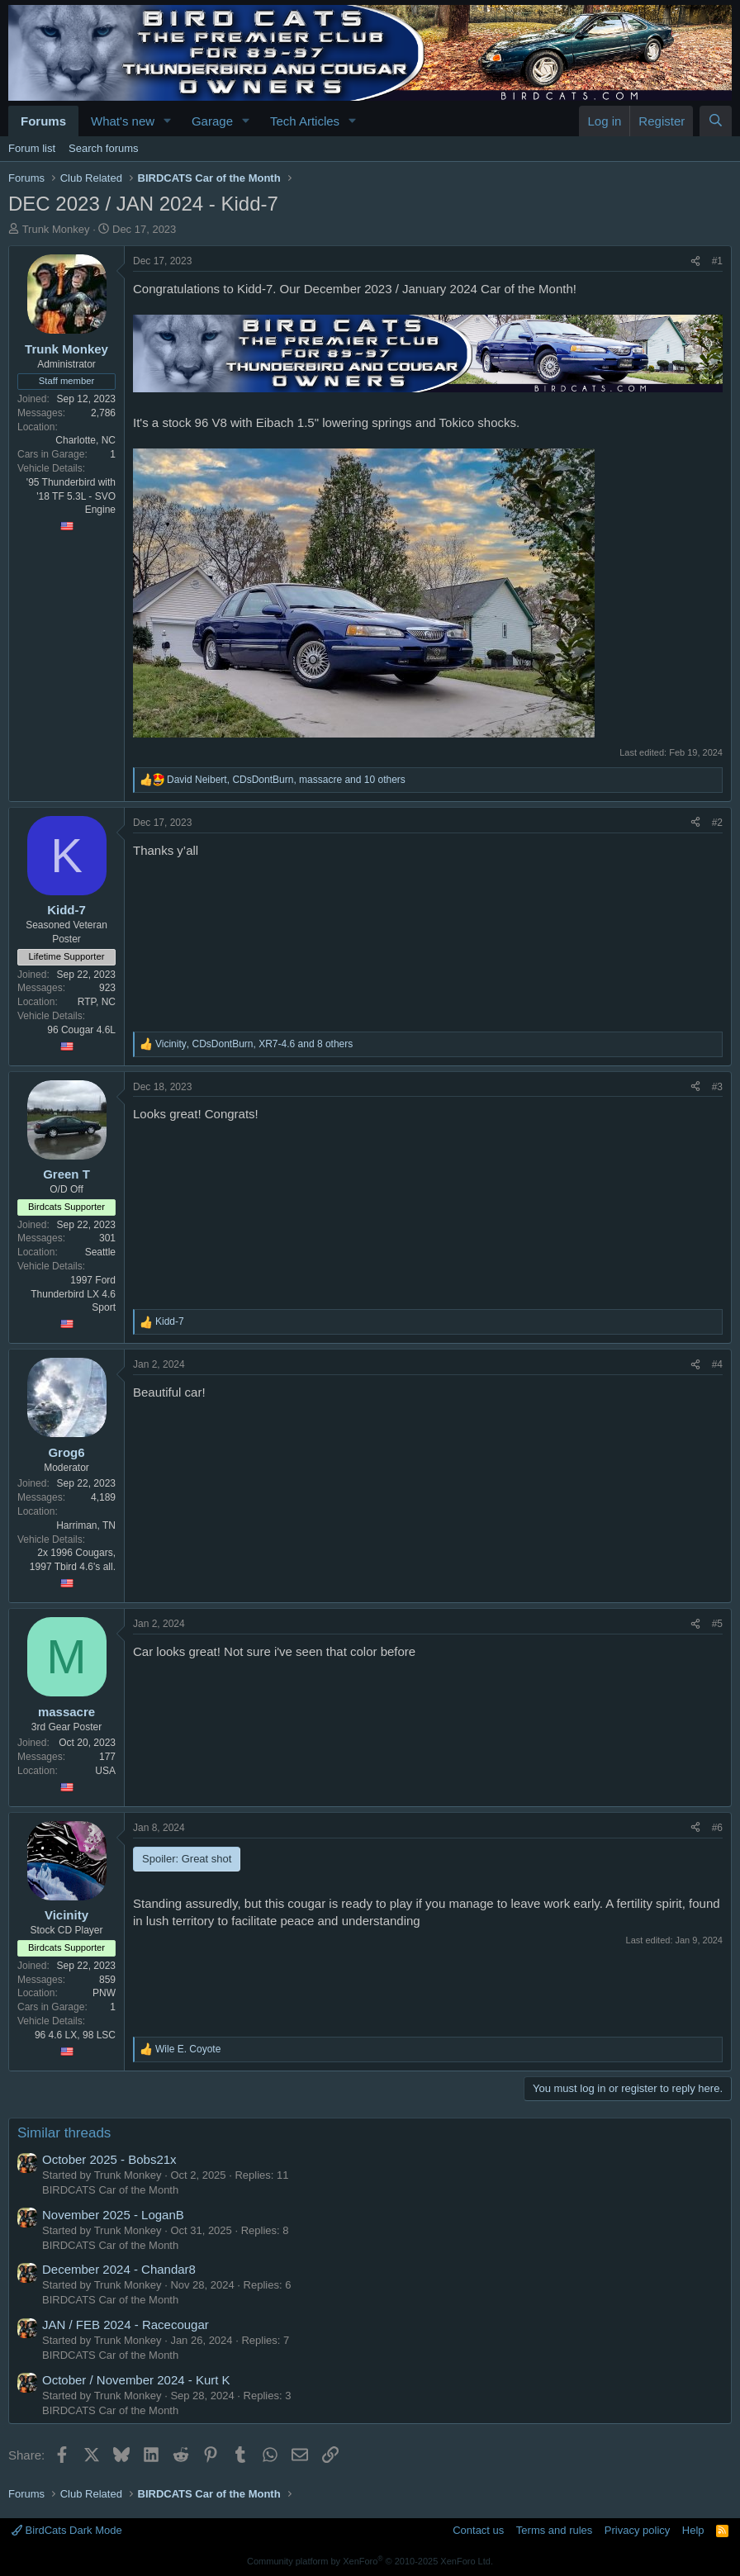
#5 (717, 1624)
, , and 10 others (286, 779)
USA (105, 1771)
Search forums (104, 148)
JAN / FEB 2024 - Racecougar (125, 2324)
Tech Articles (304, 121)
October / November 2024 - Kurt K (136, 2380)
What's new (122, 121)
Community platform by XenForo (370, 2561)
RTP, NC (97, 1002)
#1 (717, 261)
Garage (212, 121)
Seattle (100, 1252)
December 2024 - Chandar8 (119, 2269)
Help (693, 2530)
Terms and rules (554, 2530)
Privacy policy (637, 2530)
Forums (43, 121)
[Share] (695, 261)
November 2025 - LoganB (113, 2215)
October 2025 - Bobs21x (109, 2159)
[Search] (716, 121)
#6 (717, 1828)
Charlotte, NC (85, 440)
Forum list (31, 148)
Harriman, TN (86, 1525)
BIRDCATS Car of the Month (110, 2190)
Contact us (478, 2530)
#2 (717, 822)
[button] (167, 121)
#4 (717, 1364)
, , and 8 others (254, 1044)
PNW (104, 1993)
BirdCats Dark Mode (67, 2530)
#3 (717, 1087)
